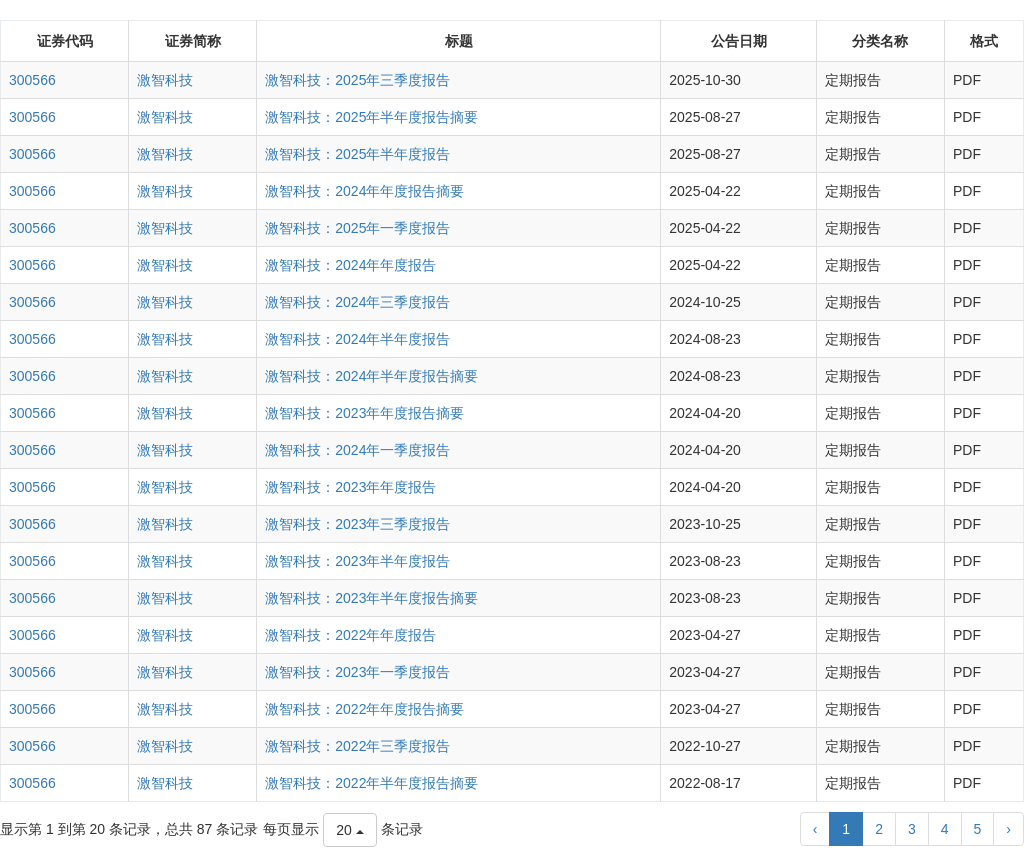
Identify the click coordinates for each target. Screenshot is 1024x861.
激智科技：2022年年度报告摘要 (364, 709)
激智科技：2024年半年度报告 (357, 339)
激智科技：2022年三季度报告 (357, 746)
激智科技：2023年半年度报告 (357, 561)
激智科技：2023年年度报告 (350, 487)
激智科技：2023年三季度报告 (357, 524)
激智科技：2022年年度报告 (350, 635)
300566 (32, 80)
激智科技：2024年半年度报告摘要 (371, 376)
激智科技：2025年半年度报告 (357, 154)
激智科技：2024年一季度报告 (357, 450)
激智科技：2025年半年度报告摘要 (371, 117)
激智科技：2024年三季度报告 (357, 302)
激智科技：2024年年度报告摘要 (364, 191)
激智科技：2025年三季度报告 (357, 80)
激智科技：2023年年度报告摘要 (364, 413)
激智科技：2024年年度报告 (350, 265)
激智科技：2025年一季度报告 (357, 228)
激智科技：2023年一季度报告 (357, 672)
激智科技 (165, 80)
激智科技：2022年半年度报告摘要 (371, 783)
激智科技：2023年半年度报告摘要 (371, 598)
